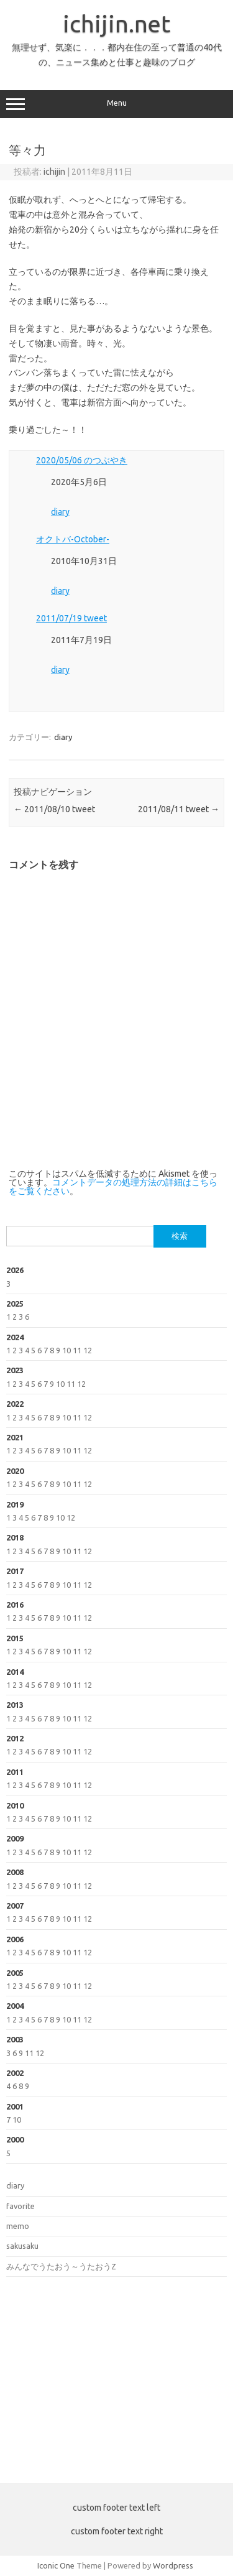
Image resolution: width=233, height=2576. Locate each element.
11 (77, 1350)
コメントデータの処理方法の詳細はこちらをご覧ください (113, 1186)
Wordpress (173, 2565)
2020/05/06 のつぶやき (81, 460)
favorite (20, 2206)
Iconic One (56, 2565)
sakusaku (22, 2245)
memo (17, 2226)
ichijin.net (116, 24)
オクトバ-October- (72, 539)
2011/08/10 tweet (54, 809)
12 (87, 1350)
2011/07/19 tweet (71, 618)
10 (66, 1350)
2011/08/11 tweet (178, 809)
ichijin (54, 172)
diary (60, 512)
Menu (116, 104)
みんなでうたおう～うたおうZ (61, 2266)
